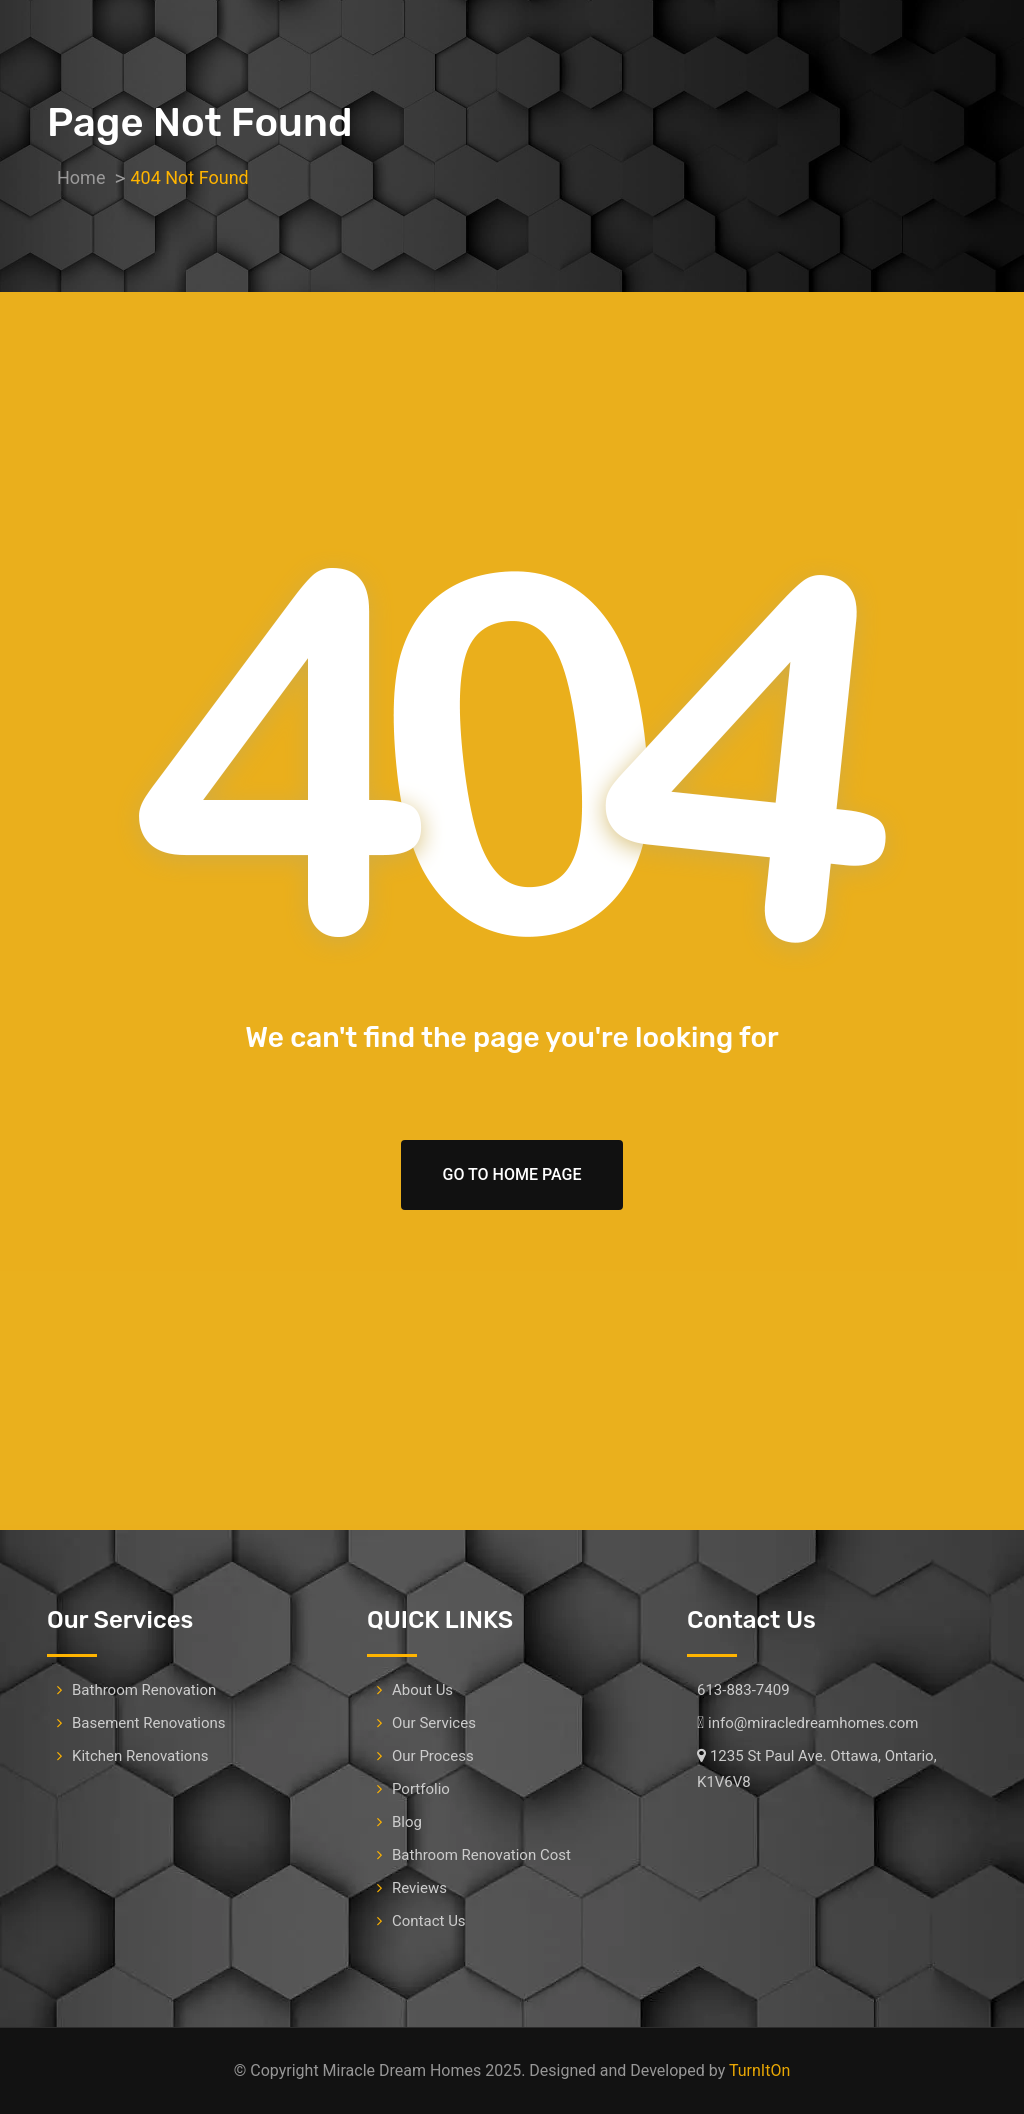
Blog (407, 1822)
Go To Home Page (512, 1174)
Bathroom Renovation (144, 1690)
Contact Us (429, 1921)
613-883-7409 (743, 1690)
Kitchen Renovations (140, 1756)
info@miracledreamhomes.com (813, 1723)
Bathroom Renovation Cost (481, 1855)
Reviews (419, 1888)
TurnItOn (759, 2070)
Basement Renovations (149, 1723)
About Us (422, 1690)
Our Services (434, 1723)
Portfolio (421, 1789)
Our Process (433, 1756)
